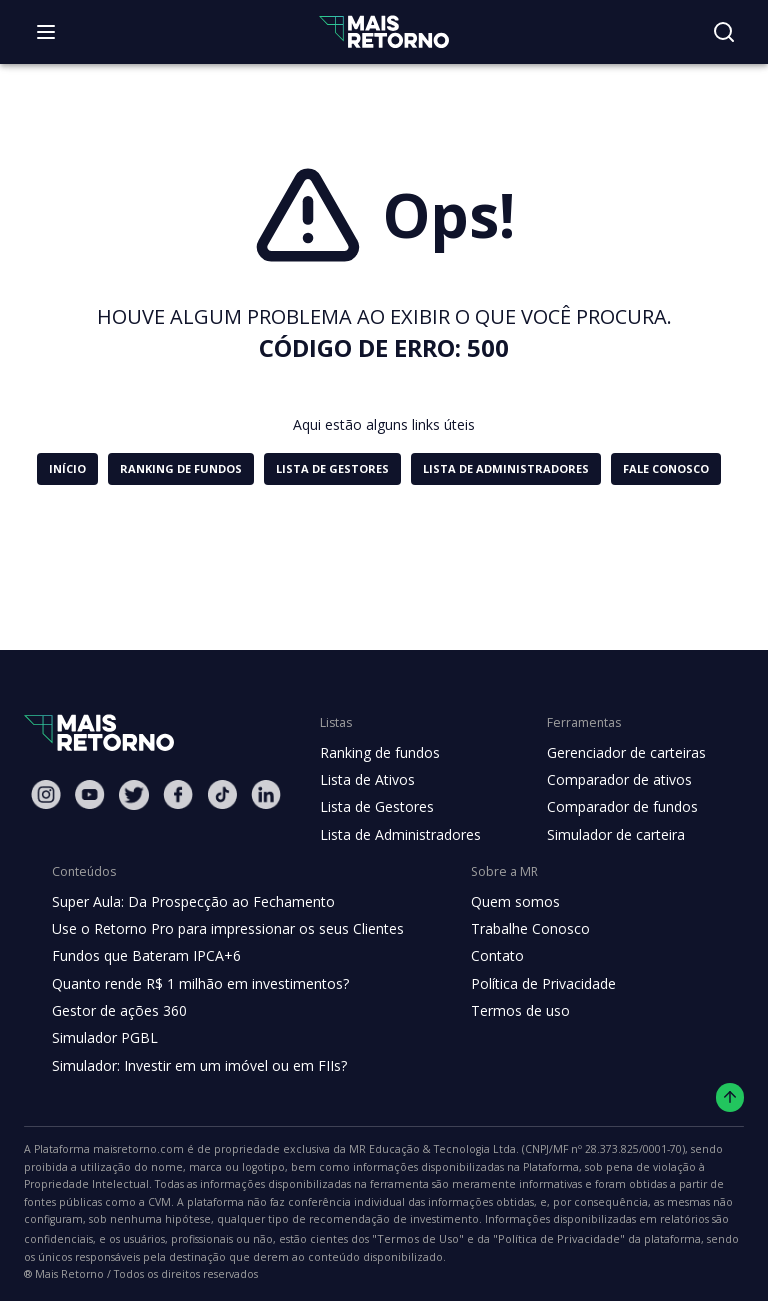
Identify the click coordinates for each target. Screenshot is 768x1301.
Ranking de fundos (378, 753)
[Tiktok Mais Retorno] (222, 794)
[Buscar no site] (724, 32)
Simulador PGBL (104, 1038)
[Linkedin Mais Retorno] (266, 794)
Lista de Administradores (396, 835)
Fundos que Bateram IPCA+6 (143, 956)
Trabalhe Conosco (514, 929)
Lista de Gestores (375, 807)
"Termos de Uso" (684, 1221)
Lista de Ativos (365, 780)
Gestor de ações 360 (117, 1011)
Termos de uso (503, 1011)
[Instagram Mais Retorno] (46, 794)
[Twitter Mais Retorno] (134, 795)
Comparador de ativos (608, 780)
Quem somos (498, 902)
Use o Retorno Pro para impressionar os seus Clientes (221, 929)
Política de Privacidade (528, 984)
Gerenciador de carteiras (616, 753)
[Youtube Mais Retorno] (90, 794)
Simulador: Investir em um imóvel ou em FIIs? (194, 1066)
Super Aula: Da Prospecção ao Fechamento (188, 902)
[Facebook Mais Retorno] (178, 794)
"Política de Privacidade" (99, 1241)
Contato (481, 956)
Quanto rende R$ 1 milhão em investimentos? (194, 984)
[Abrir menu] (46, 32)
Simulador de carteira (605, 835)
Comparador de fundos (610, 807)
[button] (71, 469)
